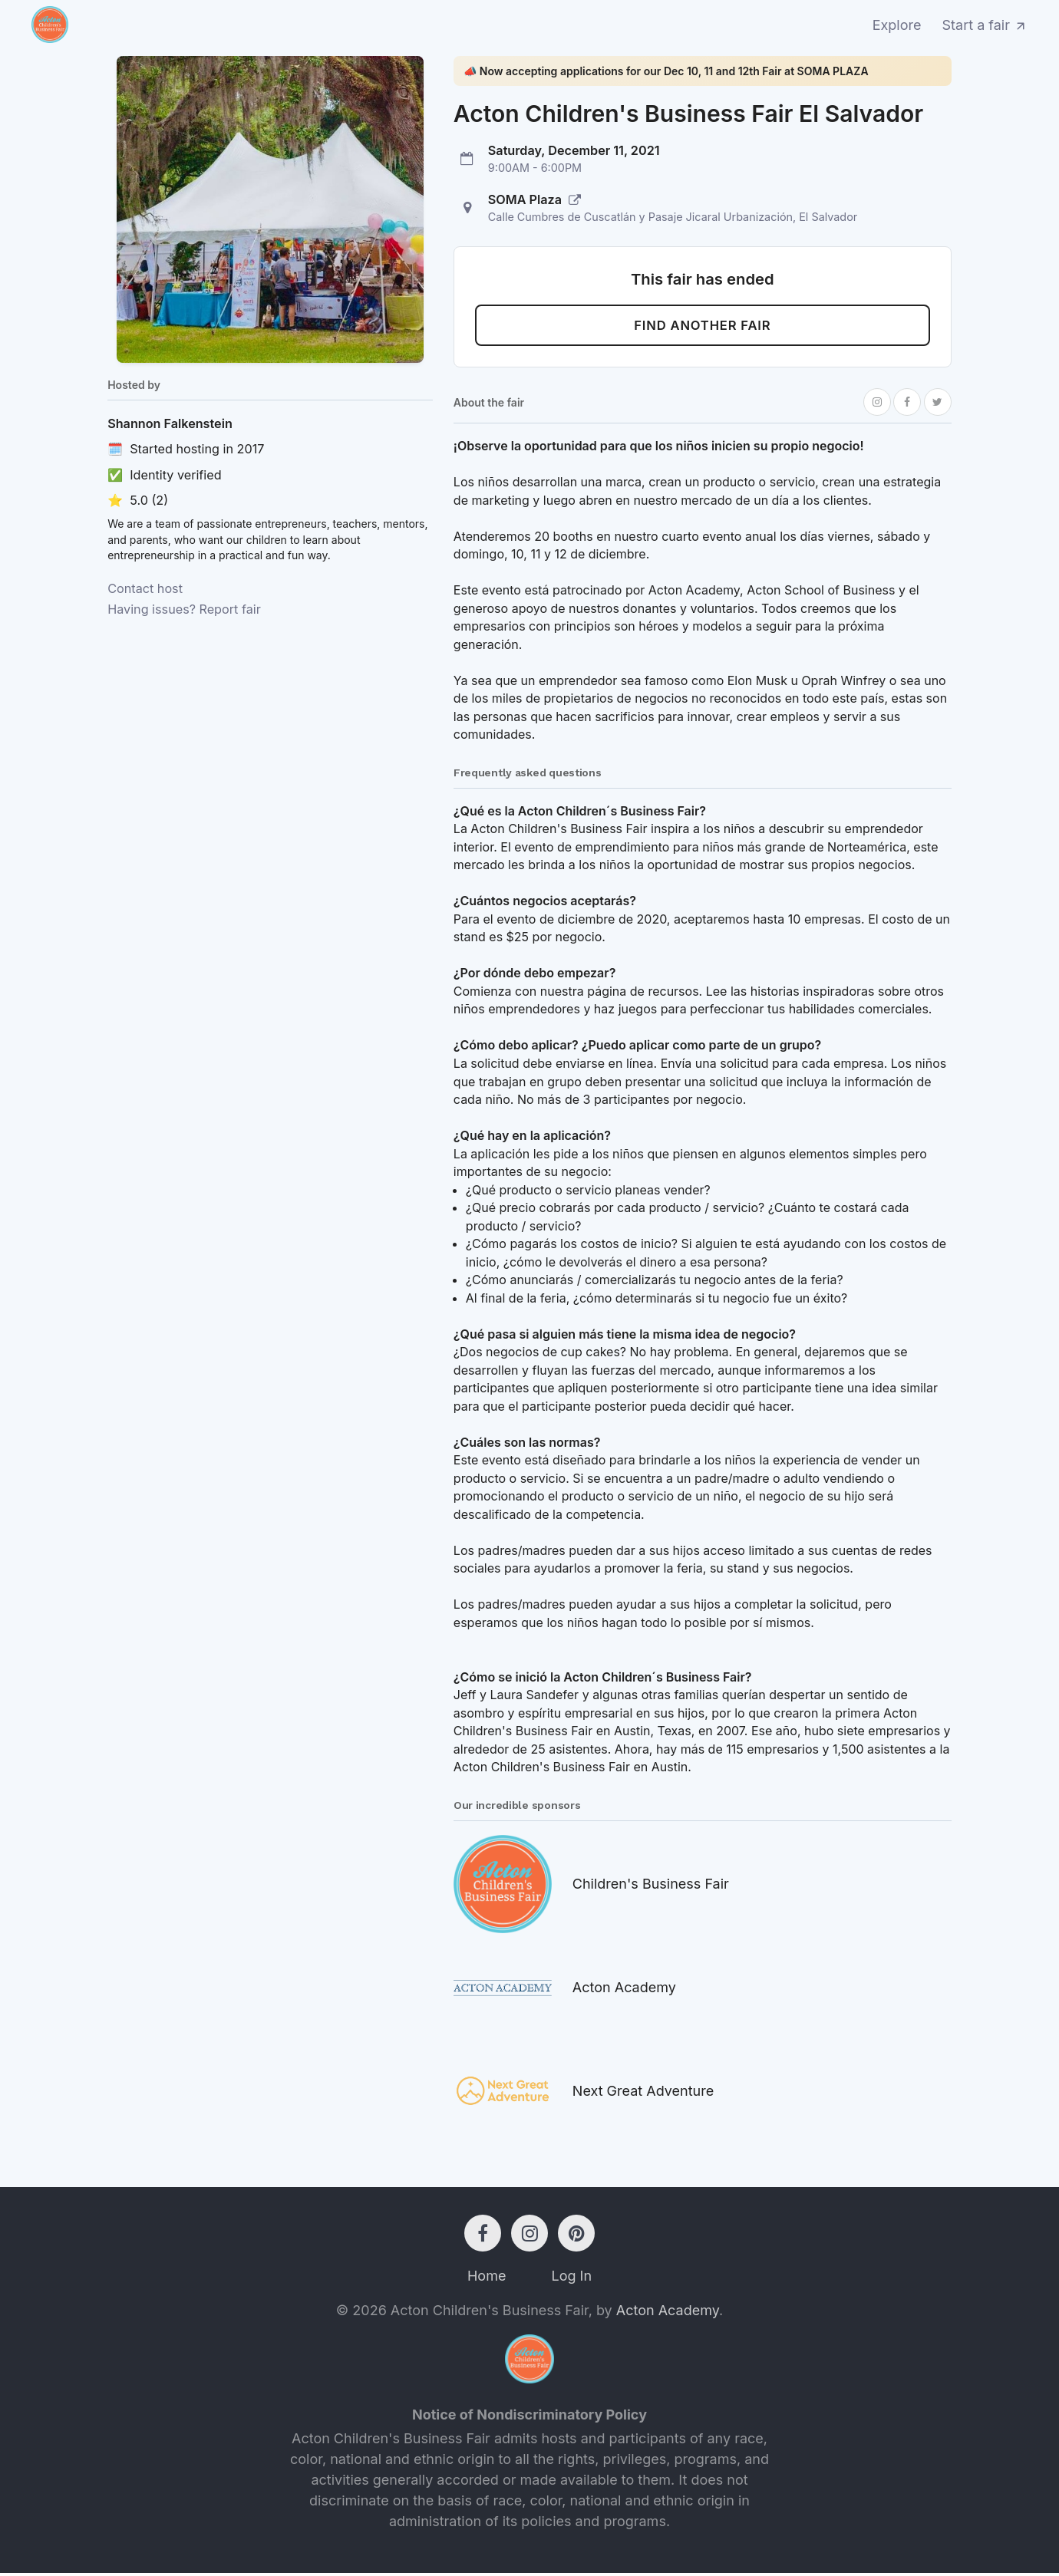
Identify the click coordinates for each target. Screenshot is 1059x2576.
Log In (571, 2279)
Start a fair (985, 25)
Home (486, 2279)
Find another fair (702, 327)
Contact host (145, 588)
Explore (897, 25)
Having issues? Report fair (184, 609)
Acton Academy (667, 2313)
